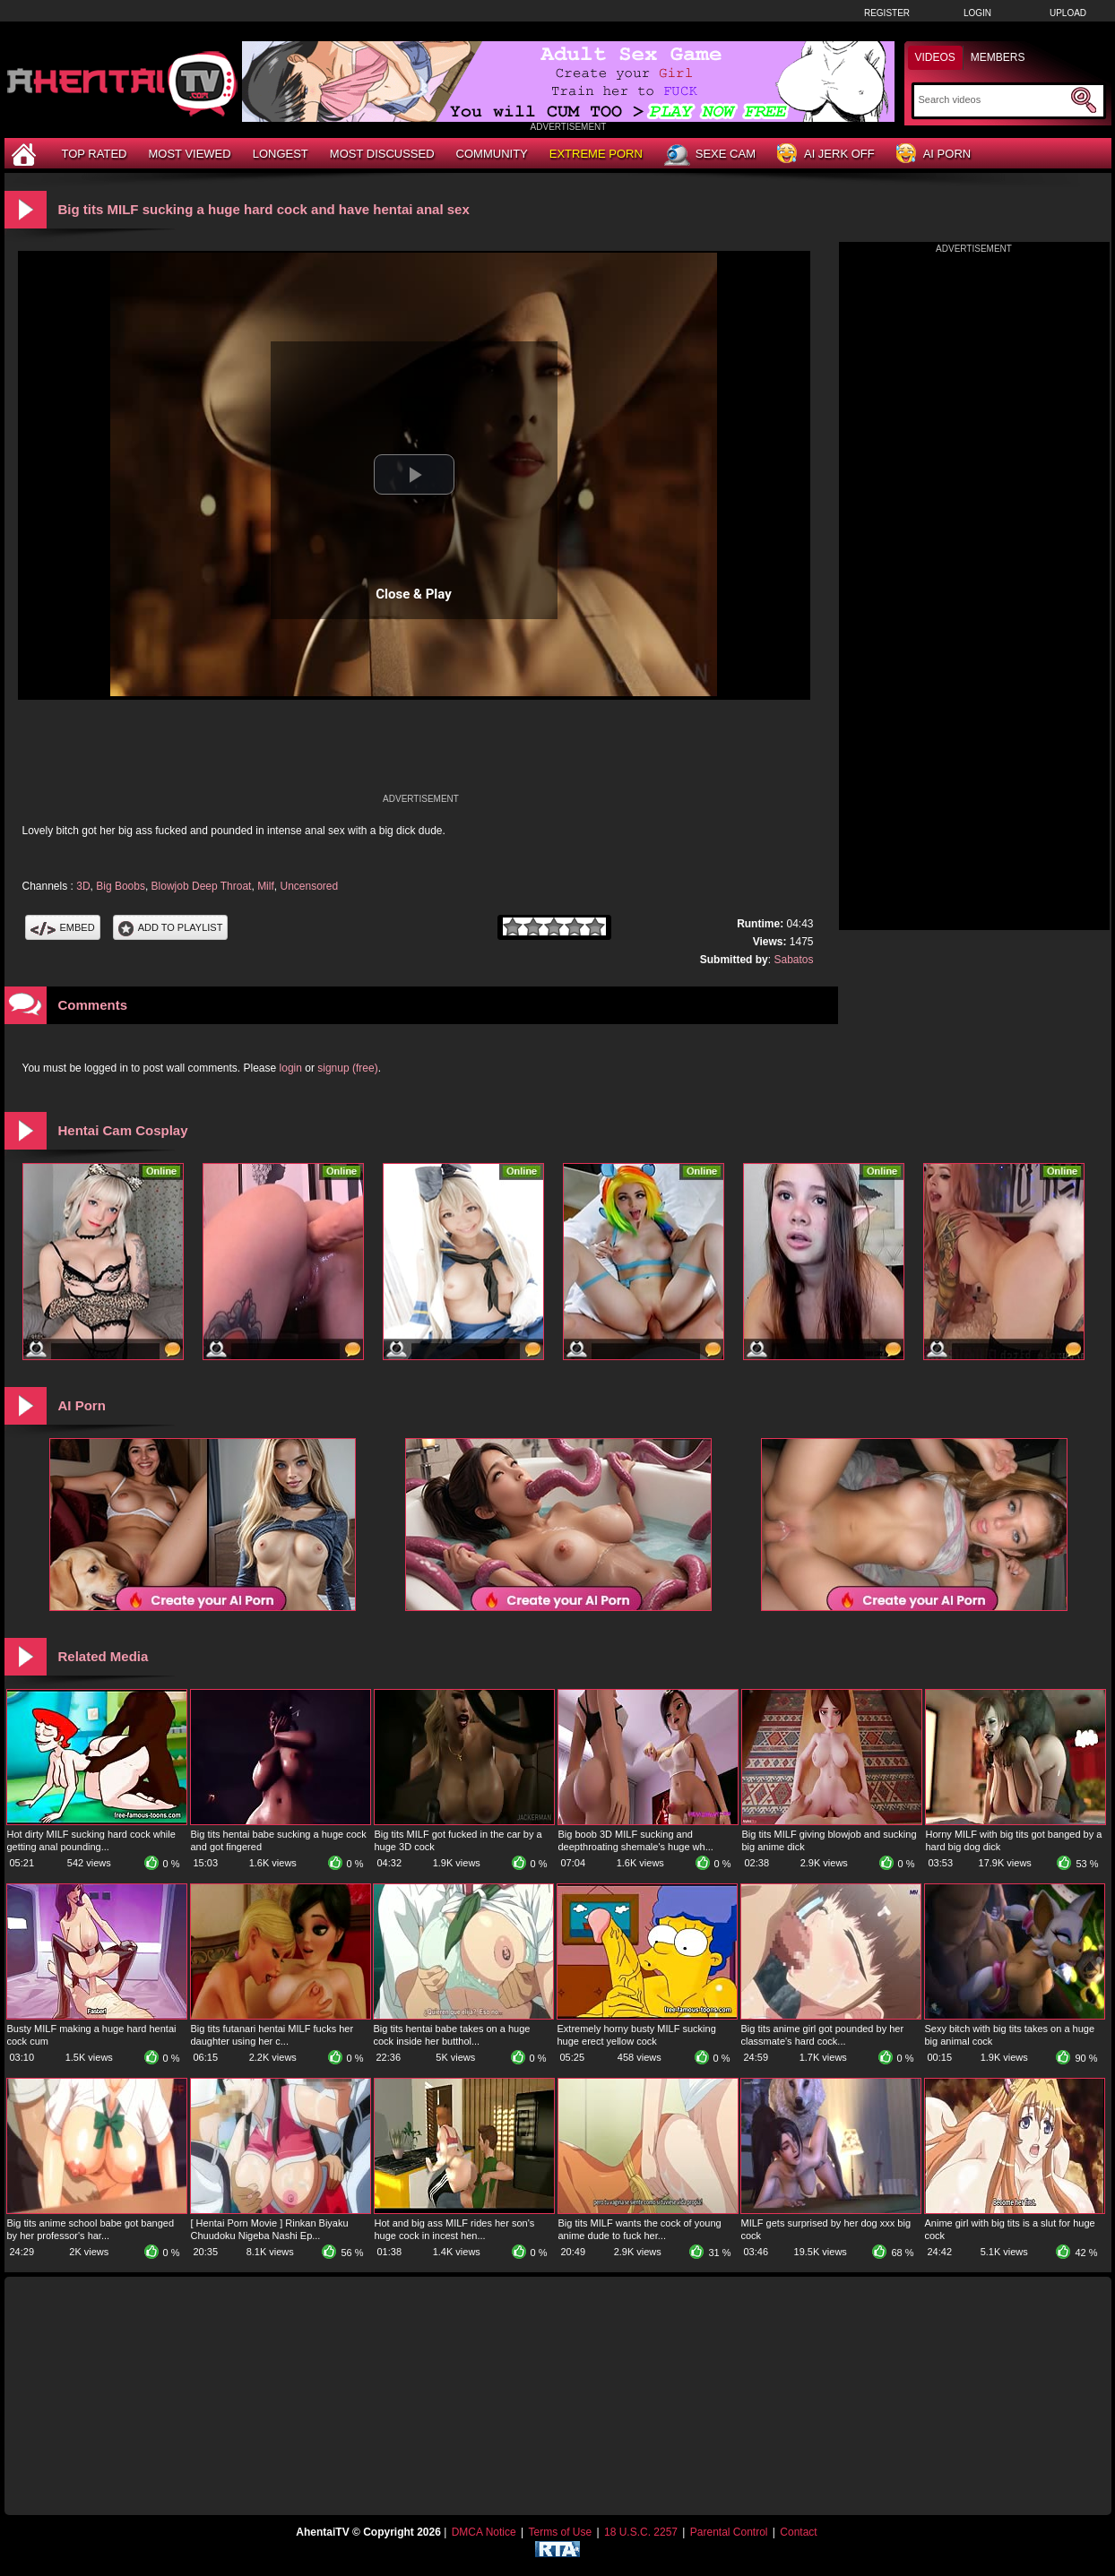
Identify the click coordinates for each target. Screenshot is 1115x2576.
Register (887, 13)
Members (998, 57)
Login (977, 13)
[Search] (992, 99)
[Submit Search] (1083, 100)
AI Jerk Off (826, 154)
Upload (1068, 13)
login (291, 1068)
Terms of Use (560, 2532)
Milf (265, 886)
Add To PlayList (170, 927)
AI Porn (933, 154)
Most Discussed (382, 153)
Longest (280, 153)
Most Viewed (189, 153)
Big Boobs (120, 886)
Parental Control (729, 2532)
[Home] (26, 154)
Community (492, 153)
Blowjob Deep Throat (201, 886)
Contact (798, 2532)
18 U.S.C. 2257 (641, 2532)
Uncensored (309, 886)
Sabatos (793, 959)
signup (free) (347, 1068)
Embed (62, 927)
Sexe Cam (710, 155)
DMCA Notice (484, 2532)
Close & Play (414, 594)
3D (83, 886)
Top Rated (94, 153)
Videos (935, 57)
